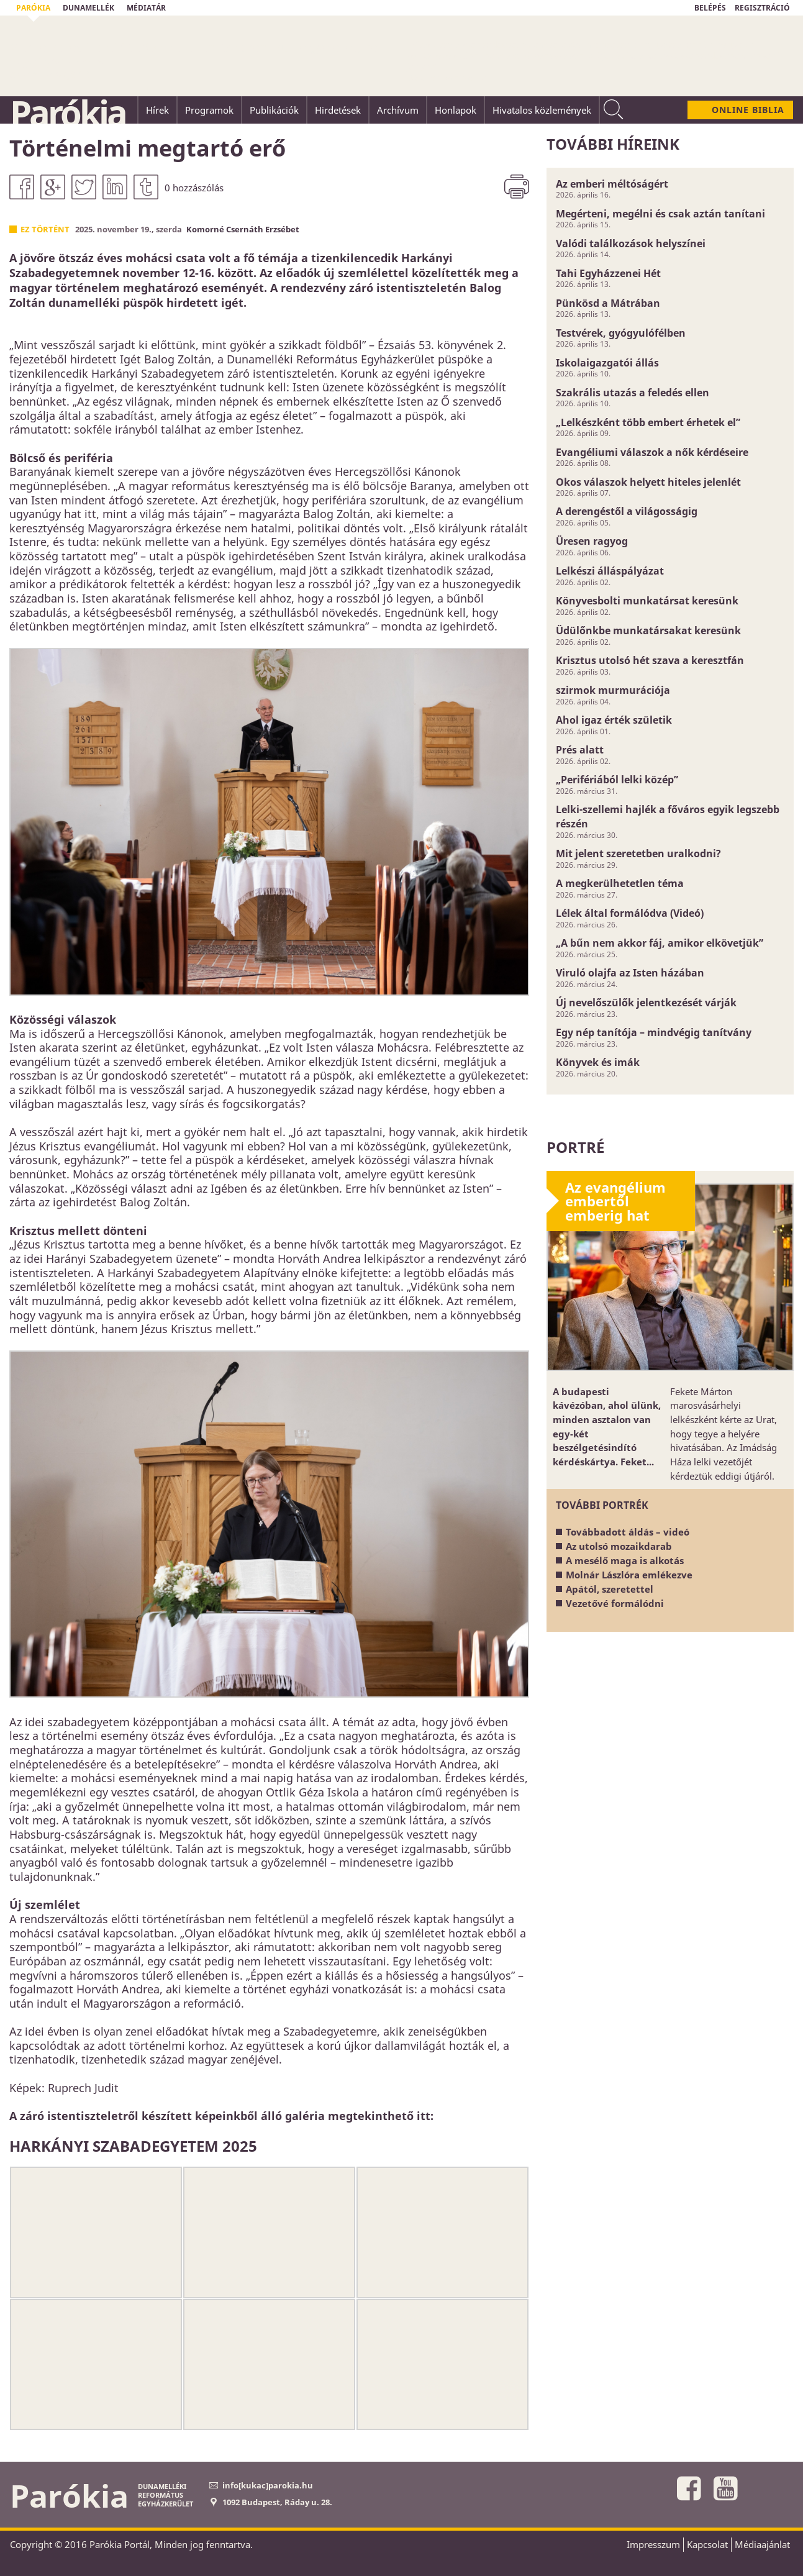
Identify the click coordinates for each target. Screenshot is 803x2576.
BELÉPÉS (710, 7)
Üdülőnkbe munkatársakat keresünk (648, 630)
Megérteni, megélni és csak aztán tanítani (660, 214)
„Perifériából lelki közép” (617, 779)
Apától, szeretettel (609, 1589)
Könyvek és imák (598, 1062)
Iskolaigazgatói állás (607, 363)
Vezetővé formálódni (615, 1603)
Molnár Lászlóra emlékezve (629, 1574)
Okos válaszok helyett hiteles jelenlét (648, 482)
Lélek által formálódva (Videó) (630, 913)
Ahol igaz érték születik (614, 720)
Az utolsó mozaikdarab (619, 1546)
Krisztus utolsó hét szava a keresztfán (650, 660)
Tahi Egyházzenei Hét (608, 273)
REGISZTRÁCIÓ (762, 7)
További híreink (613, 144)
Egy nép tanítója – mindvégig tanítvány (653, 1032)
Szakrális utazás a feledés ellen (632, 392)
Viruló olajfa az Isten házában (630, 973)
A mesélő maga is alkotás (625, 1560)
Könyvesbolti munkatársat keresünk (647, 601)
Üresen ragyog (592, 541)
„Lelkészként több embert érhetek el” (648, 422)
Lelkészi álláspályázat (610, 571)
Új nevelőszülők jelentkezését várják (646, 1002)
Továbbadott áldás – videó (627, 1532)
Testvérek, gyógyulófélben (621, 333)
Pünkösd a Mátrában (608, 303)
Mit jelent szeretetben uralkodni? (638, 853)
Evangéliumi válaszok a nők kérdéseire (652, 452)
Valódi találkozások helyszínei (630, 243)
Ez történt (45, 229)
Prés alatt (580, 750)
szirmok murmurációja (613, 690)
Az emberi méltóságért (612, 184)
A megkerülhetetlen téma (620, 883)
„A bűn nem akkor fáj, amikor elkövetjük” (659, 943)
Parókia (67, 112)
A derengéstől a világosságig (626, 511)
